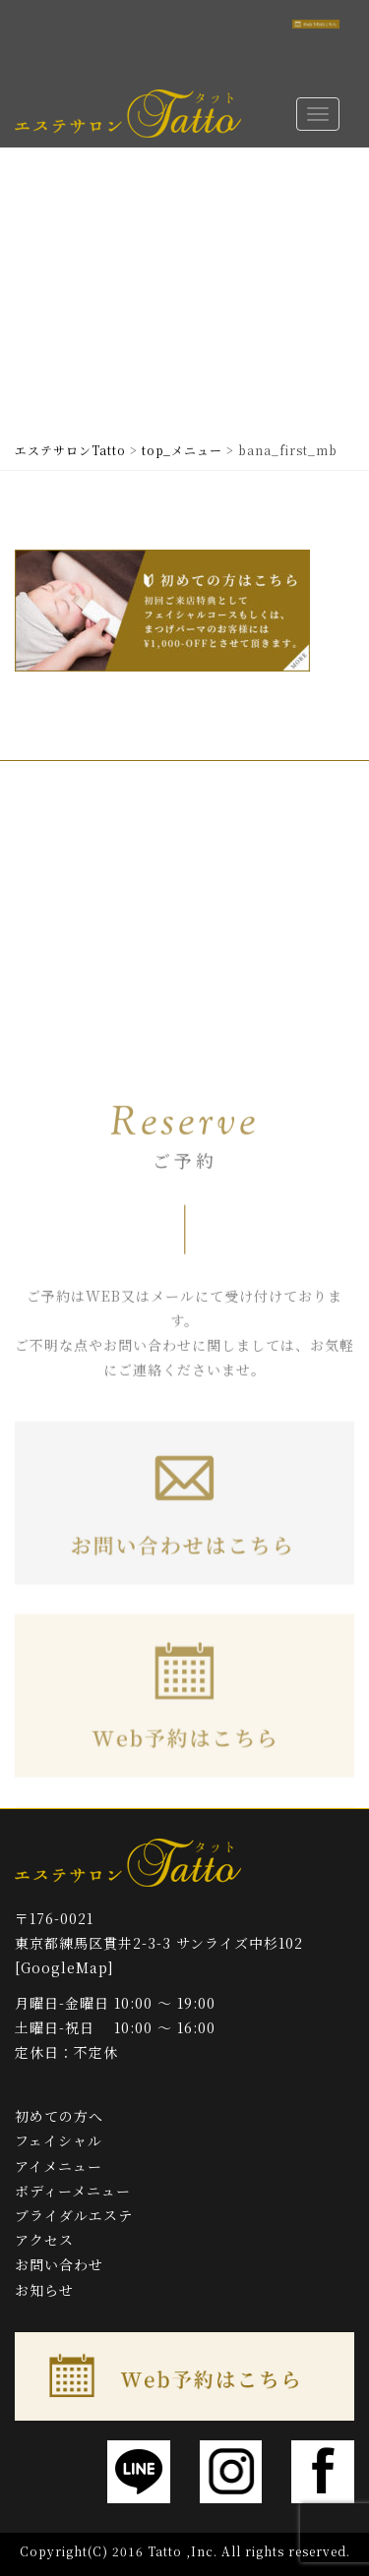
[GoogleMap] (64, 1967)
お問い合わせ (59, 2264)
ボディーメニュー (73, 2190)
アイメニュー (58, 2166)
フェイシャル (58, 2140)
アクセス (44, 2240)
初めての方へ (59, 2116)
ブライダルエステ (74, 2215)
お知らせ (44, 2290)
